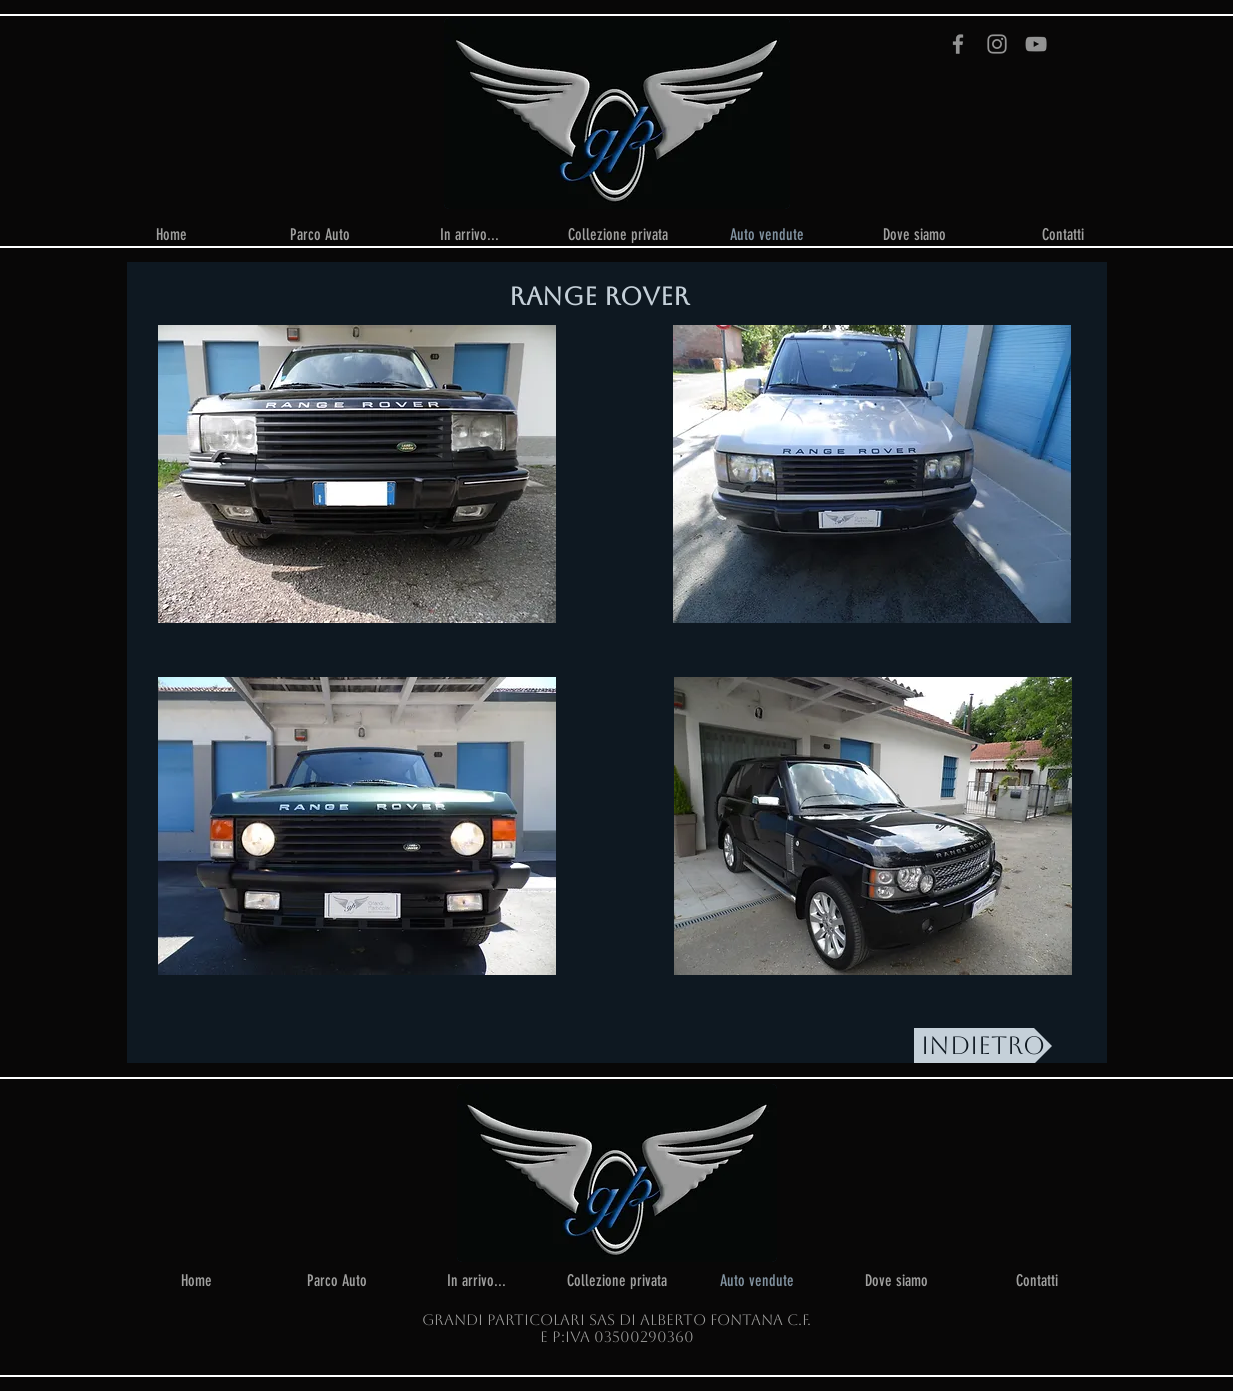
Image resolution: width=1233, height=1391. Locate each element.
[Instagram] (997, 44)
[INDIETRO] (983, 1045)
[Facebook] (958, 44)
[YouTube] (1036, 44)
